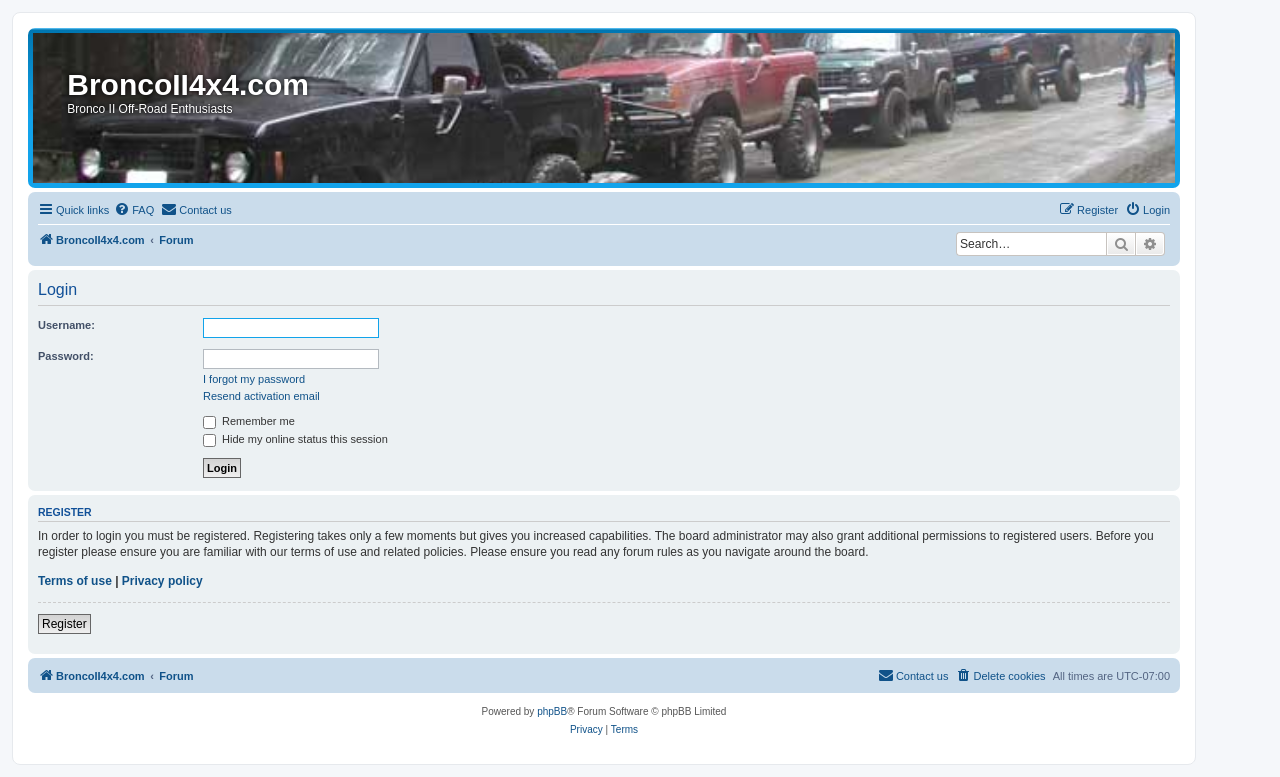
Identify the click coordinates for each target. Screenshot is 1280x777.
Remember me (249, 421)
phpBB (552, 711)
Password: (66, 356)
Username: (66, 325)
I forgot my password (254, 379)
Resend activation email (261, 396)
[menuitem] (134, 210)
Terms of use (75, 581)
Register (64, 624)
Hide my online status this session (295, 439)
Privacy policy (162, 581)
